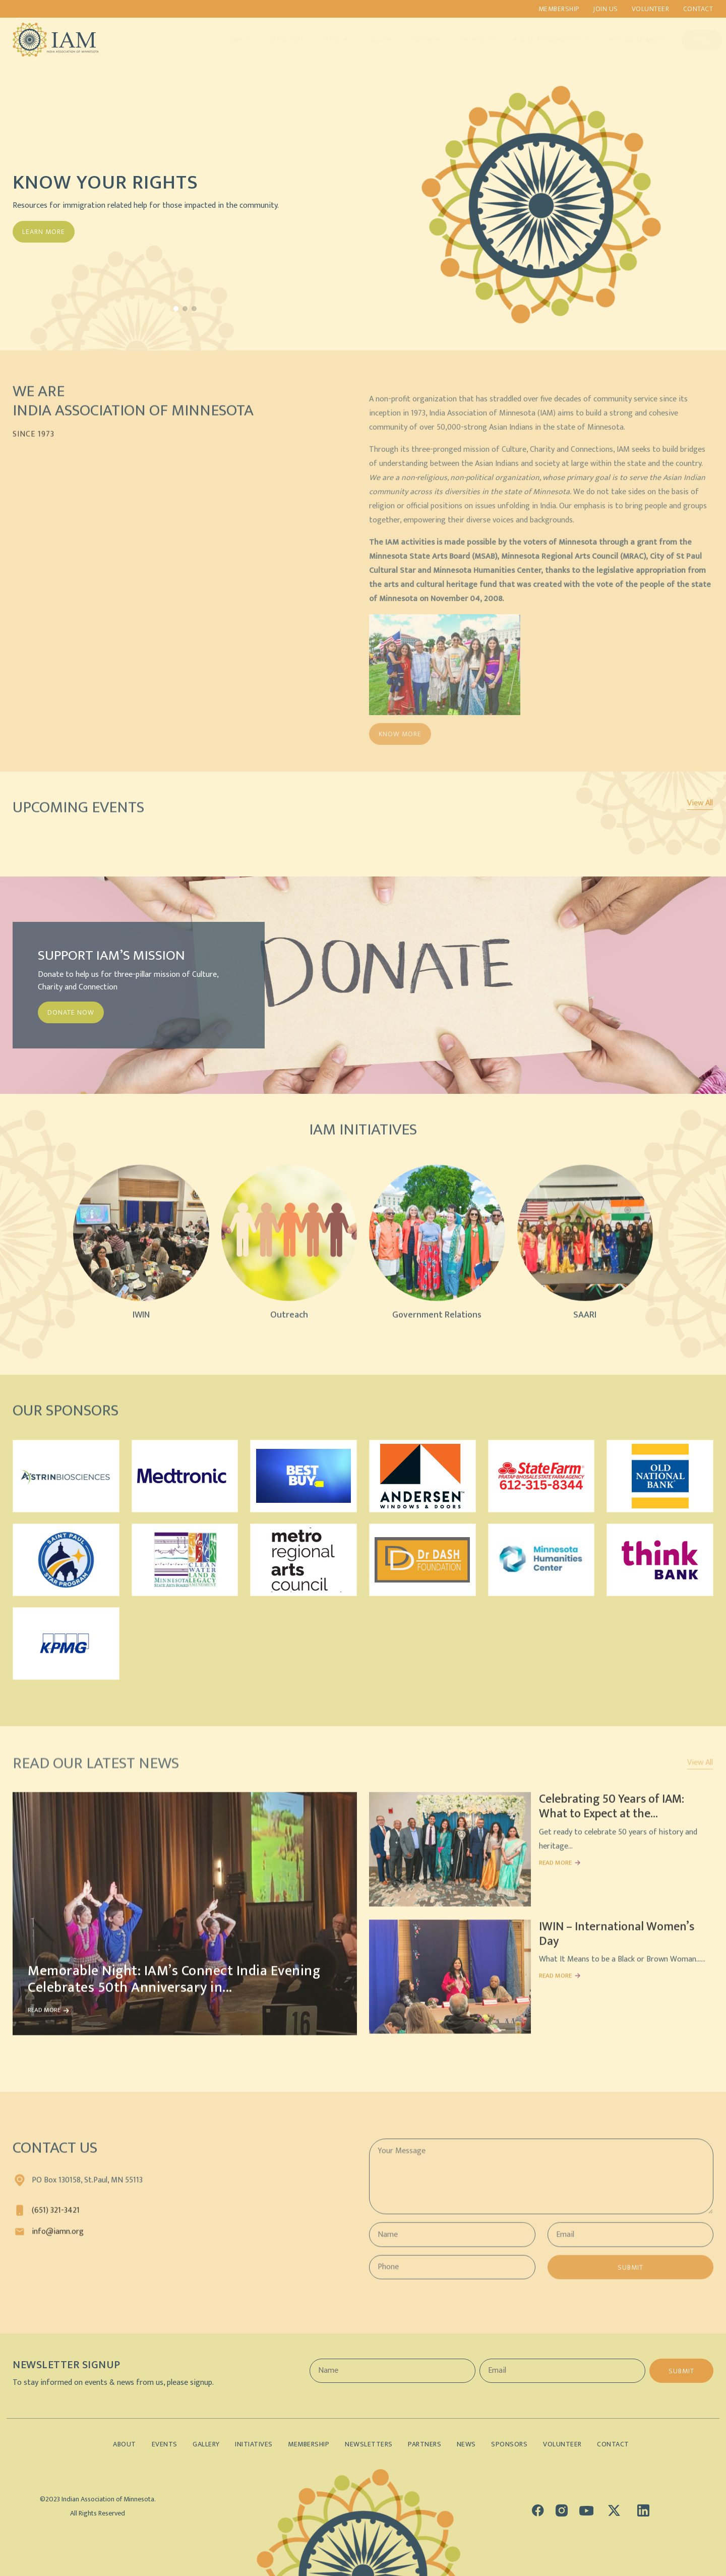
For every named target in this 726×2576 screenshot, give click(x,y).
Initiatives (277, 40)
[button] (175, 308)
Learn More (43, 232)
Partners (416, 40)
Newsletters (369, 2444)
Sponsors (468, 40)
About (229, 40)
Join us (604, 9)
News (469, 2444)
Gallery (369, 40)
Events (325, 40)
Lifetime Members (626, 40)
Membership (556, 9)
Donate (692, 40)
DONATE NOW (70, 1012)
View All (700, 803)
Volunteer (650, 9)
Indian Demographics (541, 40)
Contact (699, 9)
